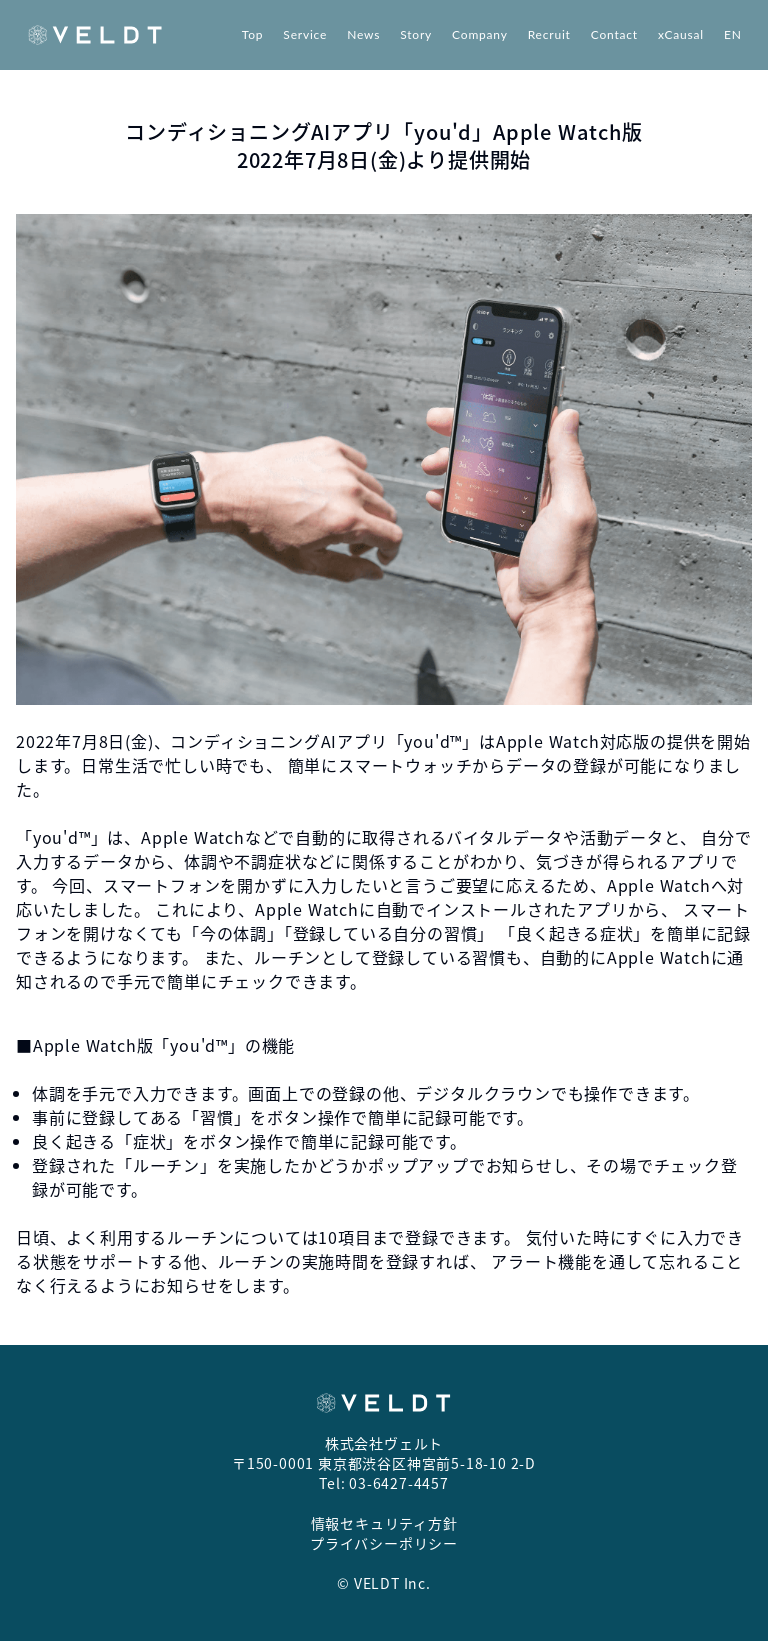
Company (480, 34)
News (363, 34)
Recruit (549, 34)
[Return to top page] (95, 35)
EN (733, 34)
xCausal (681, 34)
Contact (614, 34)
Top (253, 34)
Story (416, 34)
